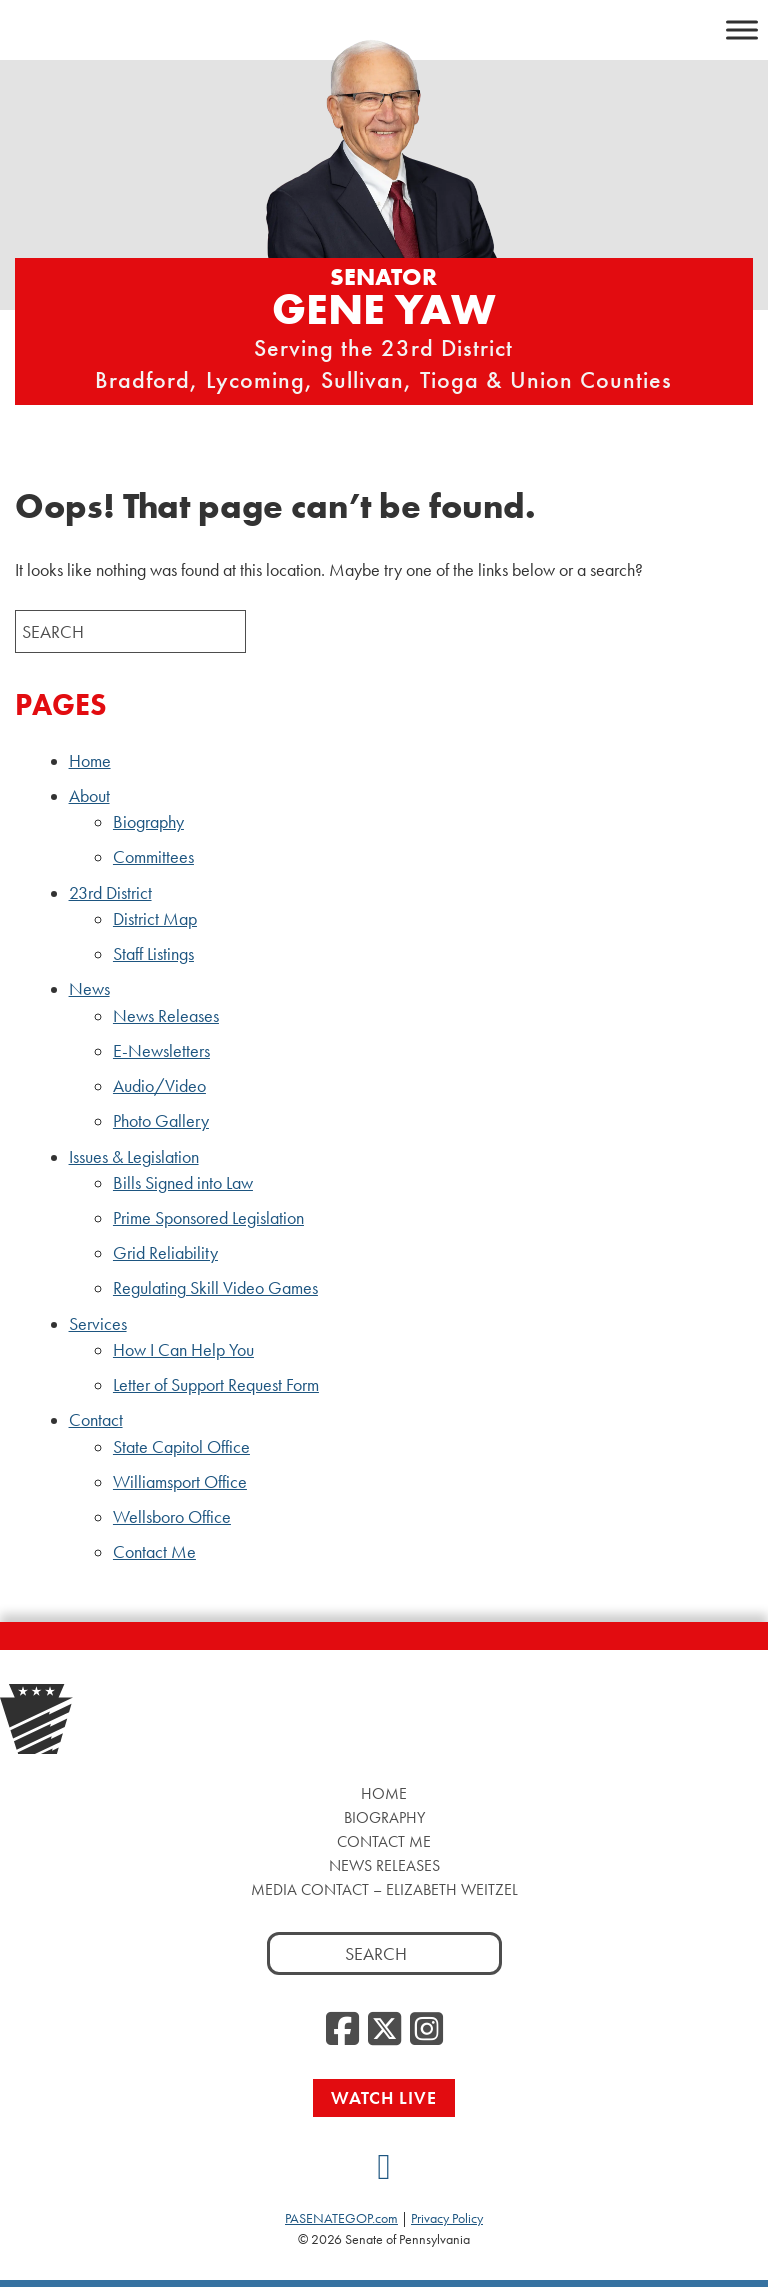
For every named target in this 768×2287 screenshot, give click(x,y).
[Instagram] (426, 2030)
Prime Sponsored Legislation (208, 1218)
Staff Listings (153, 954)
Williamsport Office (180, 1482)
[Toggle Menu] (742, 29)
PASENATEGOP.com (341, 2218)
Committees (153, 857)
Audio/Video (159, 1086)
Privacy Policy (447, 2218)
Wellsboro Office (172, 1517)
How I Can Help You (183, 1350)
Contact (96, 1420)
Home (90, 761)
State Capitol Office (181, 1447)
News (89, 989)
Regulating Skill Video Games (215, 1288)
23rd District (110, 893)
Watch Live (384, 2097)
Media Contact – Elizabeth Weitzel (384, 1889)
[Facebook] (342, 2030)
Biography (148, 822)
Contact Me (154, 1552)
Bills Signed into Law (183, 1183)
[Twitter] (384, 2030)
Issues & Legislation (134, 1157)
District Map (155, 919)
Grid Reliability (165, 1253)
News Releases (166, 1016)
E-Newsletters (161, 1051)
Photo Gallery (161, 1121)
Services (98, 1324)
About (89, 796)
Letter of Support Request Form (216, 1385)
